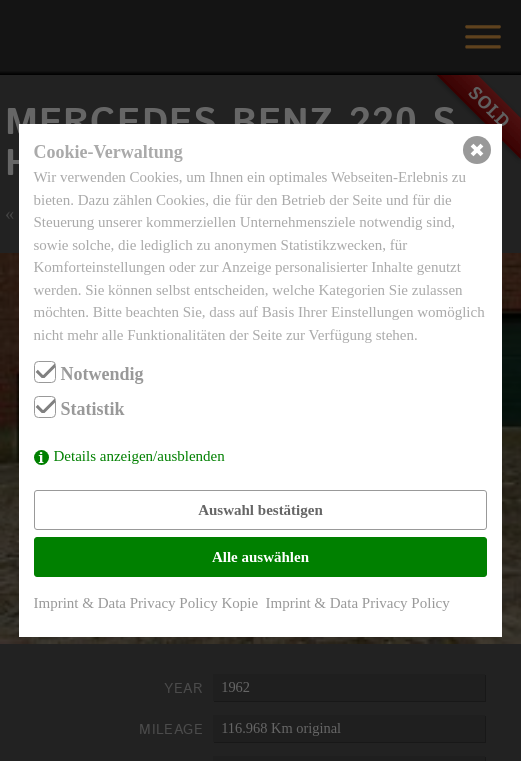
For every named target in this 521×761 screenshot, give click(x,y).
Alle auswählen (260, 557)
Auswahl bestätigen (260, 510)
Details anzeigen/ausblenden (139, 456)
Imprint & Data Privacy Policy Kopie (146, 603)
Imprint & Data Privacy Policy (358, 603)
